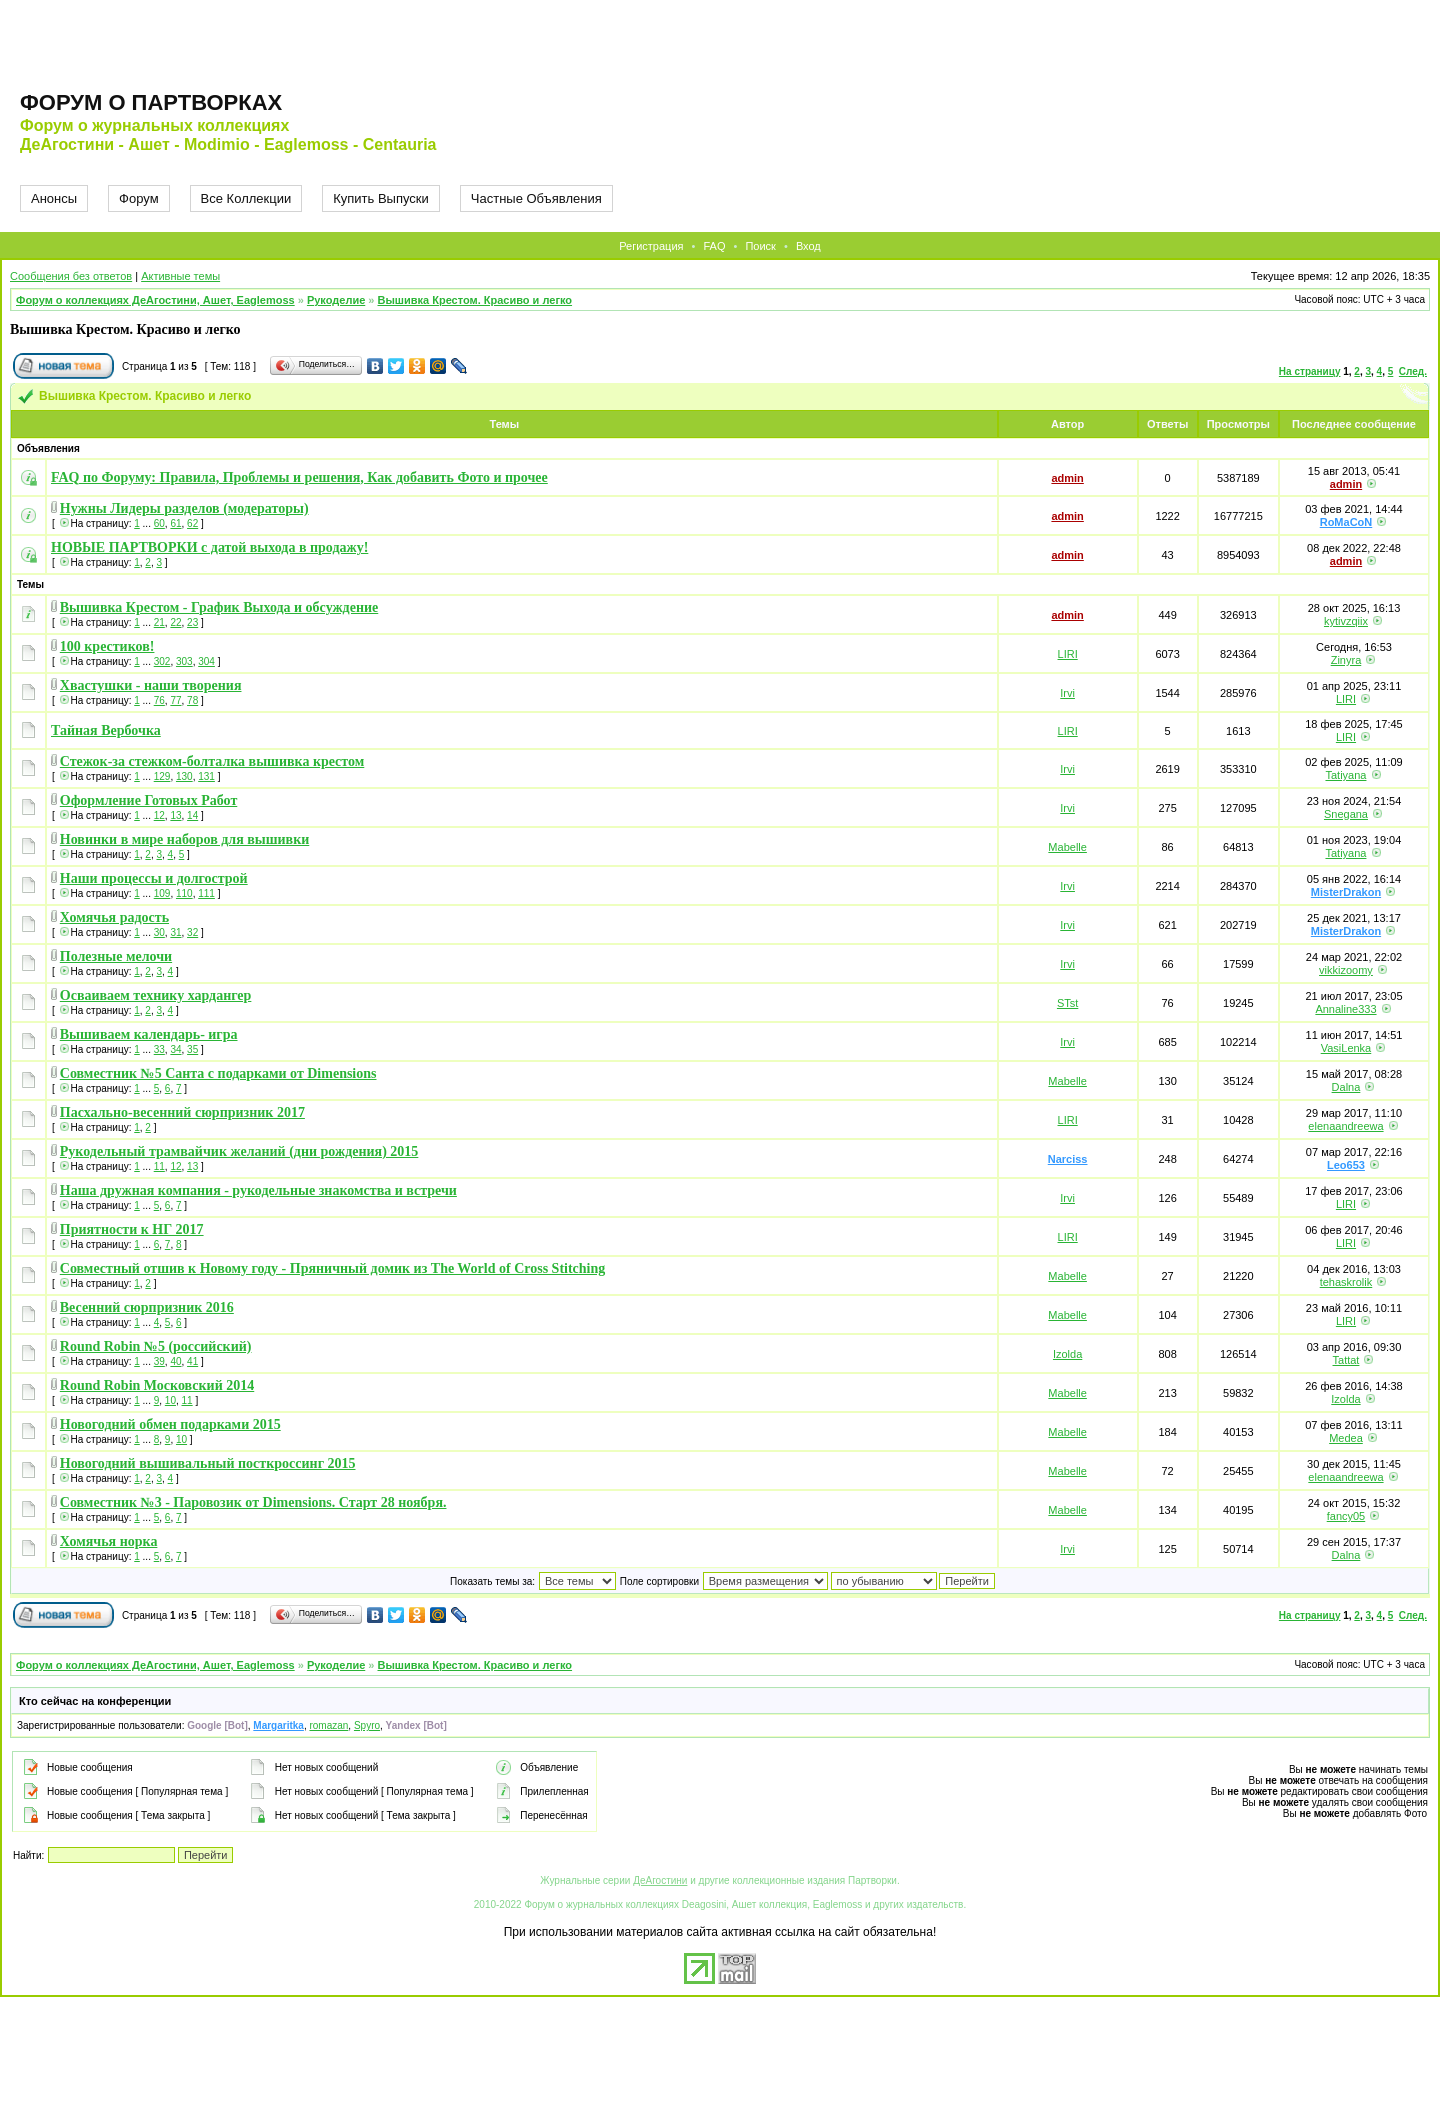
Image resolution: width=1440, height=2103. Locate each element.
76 (159, 700)
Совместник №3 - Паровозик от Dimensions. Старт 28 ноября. (253, 1502)
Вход (808, 246)
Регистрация (651, 246)
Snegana (1346, 814)
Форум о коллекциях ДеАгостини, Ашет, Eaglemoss (155, 300)
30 (159, 932)
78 (192, 700)
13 (175, 815)
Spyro (367, 1725)
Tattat (1346, 1360)
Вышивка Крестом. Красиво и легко (475, 300)
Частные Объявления (536, 198)
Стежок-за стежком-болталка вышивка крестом (212, 761)
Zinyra (1346, 660)
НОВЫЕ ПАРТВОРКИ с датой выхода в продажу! (209, 547)
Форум (139, 198)
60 (159, 523)
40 (175, 1361)
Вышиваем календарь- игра (149, 1034)
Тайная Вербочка (106, 730)
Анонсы (54, 198)
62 (192, 523)
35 (192, 1049)
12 (159, 815)
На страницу (1310, 371)
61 (175, 523)
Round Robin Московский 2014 (157, 1385)
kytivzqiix (1346, 621)
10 (170, 1400)
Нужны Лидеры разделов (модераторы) (184, 508)
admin (1067, 478)
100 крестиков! (107, 646)
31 (175, 932)
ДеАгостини (660, 1880)
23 (192, 622)
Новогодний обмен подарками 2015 (170, 1424)
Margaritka (278, 1725)
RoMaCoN (1346, 522)
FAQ (714, 246)
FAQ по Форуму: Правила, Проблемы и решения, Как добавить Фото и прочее (299, 477)
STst (1067, 1003)
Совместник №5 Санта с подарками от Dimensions (218, 1073)
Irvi (1067, 693)
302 (162, 661)
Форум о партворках (151, 102)
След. (1413, 371)
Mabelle (1067, 847)
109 (162, 893)
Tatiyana (1345, 775)
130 (184, 776)
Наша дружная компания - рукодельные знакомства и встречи (258, 1190)
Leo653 (1346, 1165)
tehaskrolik (1346, 1282)
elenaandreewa (1345, 1126)
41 (192, 1361)
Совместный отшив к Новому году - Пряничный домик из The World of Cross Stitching (333, 1268)
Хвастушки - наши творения (151, 685)
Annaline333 (1345, 1009)
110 (184, 893)
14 (192, 815)
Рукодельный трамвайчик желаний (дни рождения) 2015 (239, 1151)
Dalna (1346, 1087)
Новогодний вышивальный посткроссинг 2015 (208, 1463)
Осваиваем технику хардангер (156, 995)
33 (159, 1049)
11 (159, 1166)
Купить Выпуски (381, 198)
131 (206, 776)
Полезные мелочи (116, 956)
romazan (328, 1725)
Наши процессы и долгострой (154, 878)
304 (206, 661)
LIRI (1068, 654)
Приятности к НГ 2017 (132, 1229)
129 (162, 776)
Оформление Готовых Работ (149, 800)
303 (184, 661)
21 (159, 622)
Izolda (1067, 1354)
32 (192, 932)
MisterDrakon (1346, 892)
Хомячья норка (109, 1541)
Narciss (1068, 1159)
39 (159, 1361)
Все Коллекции (246, 198)
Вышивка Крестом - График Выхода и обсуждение (219, 607)
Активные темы (180, 276)
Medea (1346, 1438)
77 (175, 700)
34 (175, 1049)
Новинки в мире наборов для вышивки (185, 839)
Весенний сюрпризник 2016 (147, 1307)
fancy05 (1346, 1516)
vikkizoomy (1346, 970)
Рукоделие (336, 300)
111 (206, 893)
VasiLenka (1346, 1048)
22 (175, 622)
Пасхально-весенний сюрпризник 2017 (182, 1112)
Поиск (760, 246)
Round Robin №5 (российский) (156, 1346)
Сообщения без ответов (71, 276)
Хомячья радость (114, 917)
